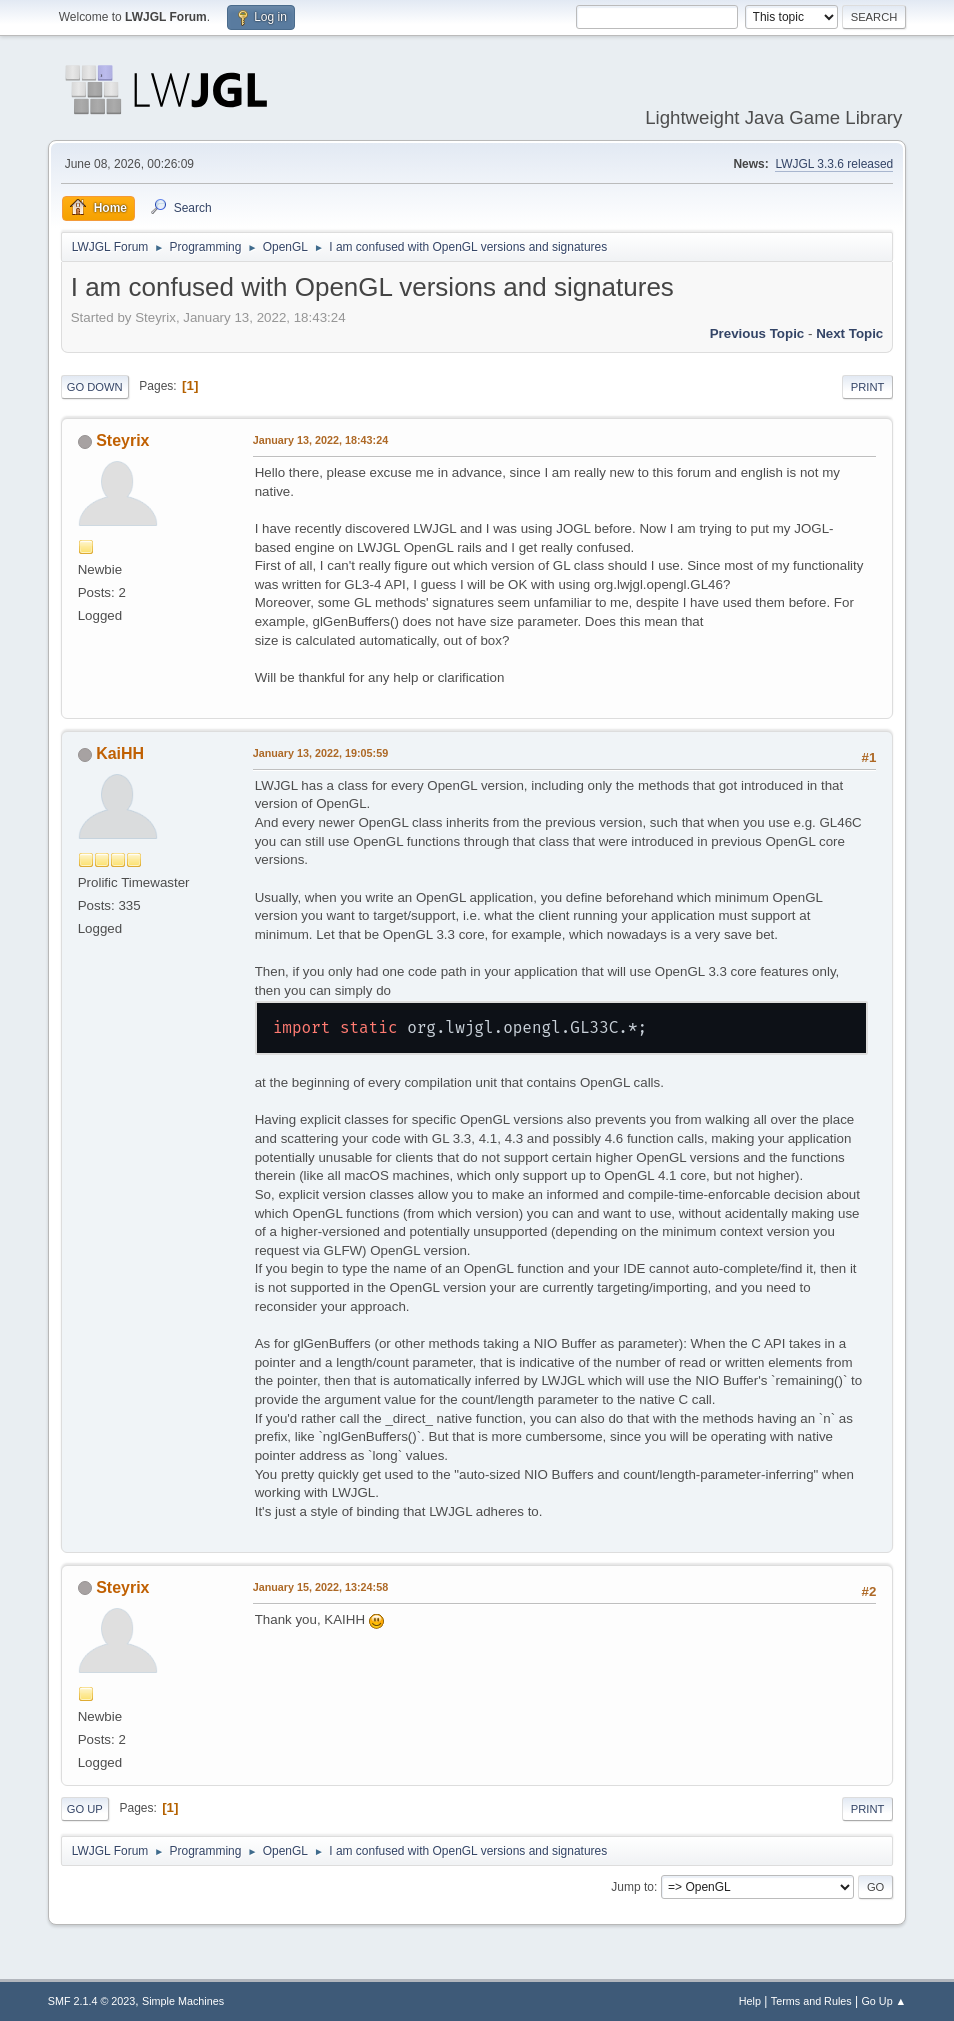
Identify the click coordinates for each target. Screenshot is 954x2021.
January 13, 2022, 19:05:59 (320, 753)
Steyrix (122, 440)
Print (868, 387)
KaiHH (120, 753)
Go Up (85, 1809)
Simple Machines (183, 2001)
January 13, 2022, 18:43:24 (320, 440)
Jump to (632, 1887)
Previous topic (757, 333)
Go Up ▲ (883, 2001)
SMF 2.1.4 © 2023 (92, 2001)
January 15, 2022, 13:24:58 (320, 1587)
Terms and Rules (811, 2001)
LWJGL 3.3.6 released (834, 164)
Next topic (849, 333)
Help (750, 2001)
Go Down (95, 387)
